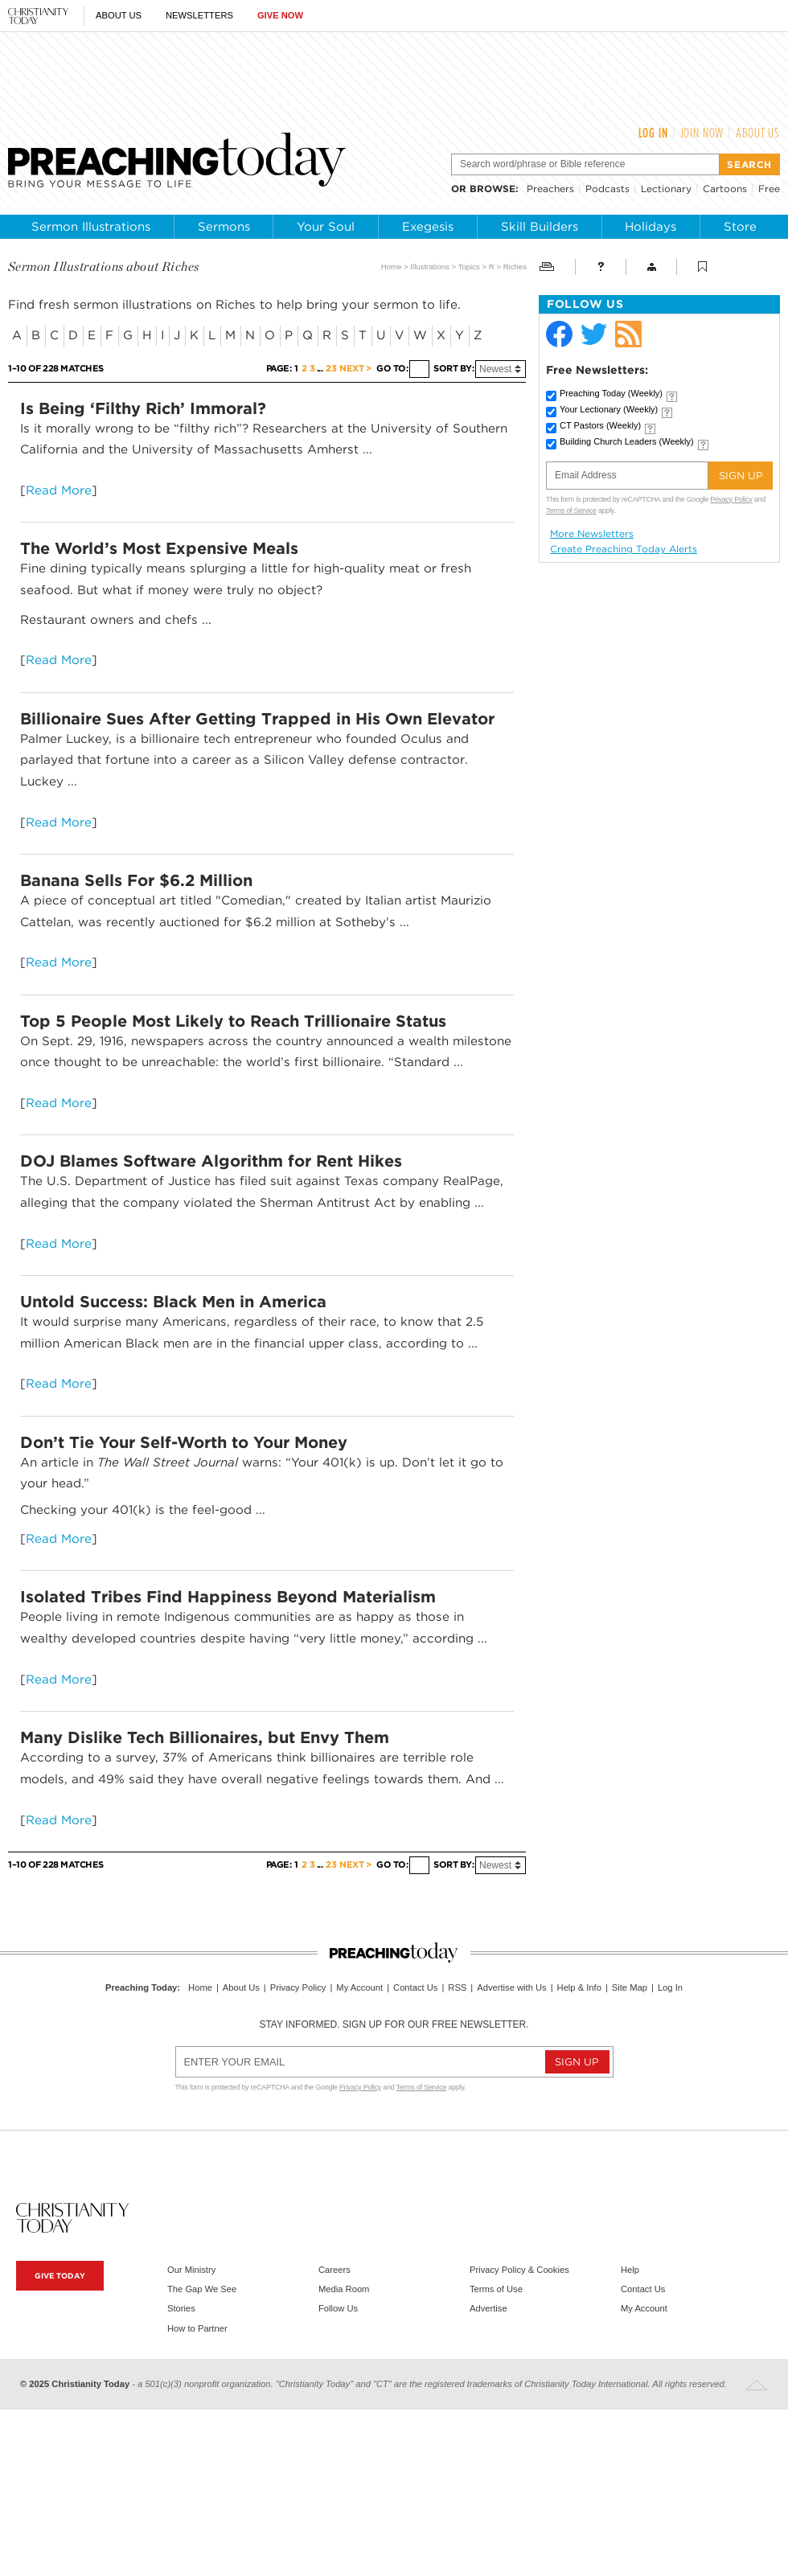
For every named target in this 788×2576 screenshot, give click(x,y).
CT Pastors (600, 425)
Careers (334, 2270)
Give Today (60, 2275)
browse (492, 189)
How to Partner (197, 2328)
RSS (457, 1987)
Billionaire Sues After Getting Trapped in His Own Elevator (257, 718)
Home (391, 266)
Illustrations (429, 266)
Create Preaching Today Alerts (623, 549)
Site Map (629, 1987)
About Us (119, 15)
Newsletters (199, 15)
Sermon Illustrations (90, 226)
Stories (181, 2308)
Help (630, 2270)
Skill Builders (539, 226)
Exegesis (428, 226)
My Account (359, 1987)
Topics (469, 266)
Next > (355, 368)
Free (769, 189)
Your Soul (326, 226)
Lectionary (666, 189)
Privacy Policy (731, 499)
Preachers (550, 189)
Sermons (224, 226)
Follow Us (338, 2308)
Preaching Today (611, 393)
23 (331, 368)
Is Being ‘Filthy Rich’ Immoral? (143, 408)
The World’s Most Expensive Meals (159, 548)
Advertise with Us (511, 1987)
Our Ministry (191, 2270)
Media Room (343, 2289)
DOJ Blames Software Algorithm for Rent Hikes (211, 1161)
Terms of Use (496, 2289)
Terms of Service (571, 511)
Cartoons (725, 189)
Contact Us (415, 1987)
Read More (59, 490)
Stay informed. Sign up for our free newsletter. (393, 2024)
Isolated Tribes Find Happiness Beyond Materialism (228, 1596)
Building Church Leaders (627, 441)
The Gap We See (201, 2289)
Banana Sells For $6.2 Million (136, 880)
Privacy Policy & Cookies (519, 2270)
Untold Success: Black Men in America (173, 1301)
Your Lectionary (609, 409)
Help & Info (579, 1987)
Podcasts (607, 189)
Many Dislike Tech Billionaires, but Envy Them (204, 1737)
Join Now (702, 133)
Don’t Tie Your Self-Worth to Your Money (183, 1442)
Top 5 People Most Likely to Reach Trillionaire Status (233, 1021)
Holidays (650, 226)
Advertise (488, 2308)
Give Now (280, 15)
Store (740, 226)
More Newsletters (592, 533)
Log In (653, 133)
